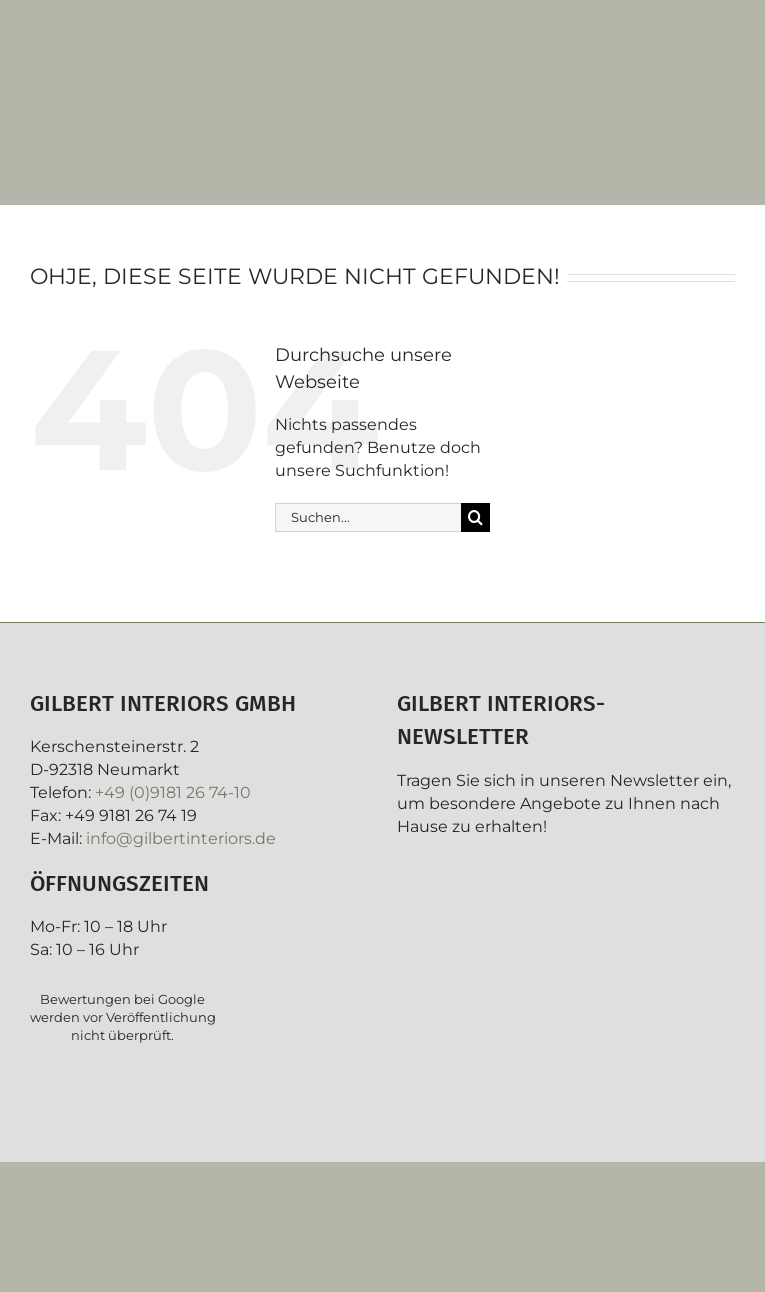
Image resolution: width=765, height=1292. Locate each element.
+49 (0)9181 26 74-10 (173, 792)
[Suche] (475, 517)
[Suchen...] (368, 517)
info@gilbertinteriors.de (181, 838)
